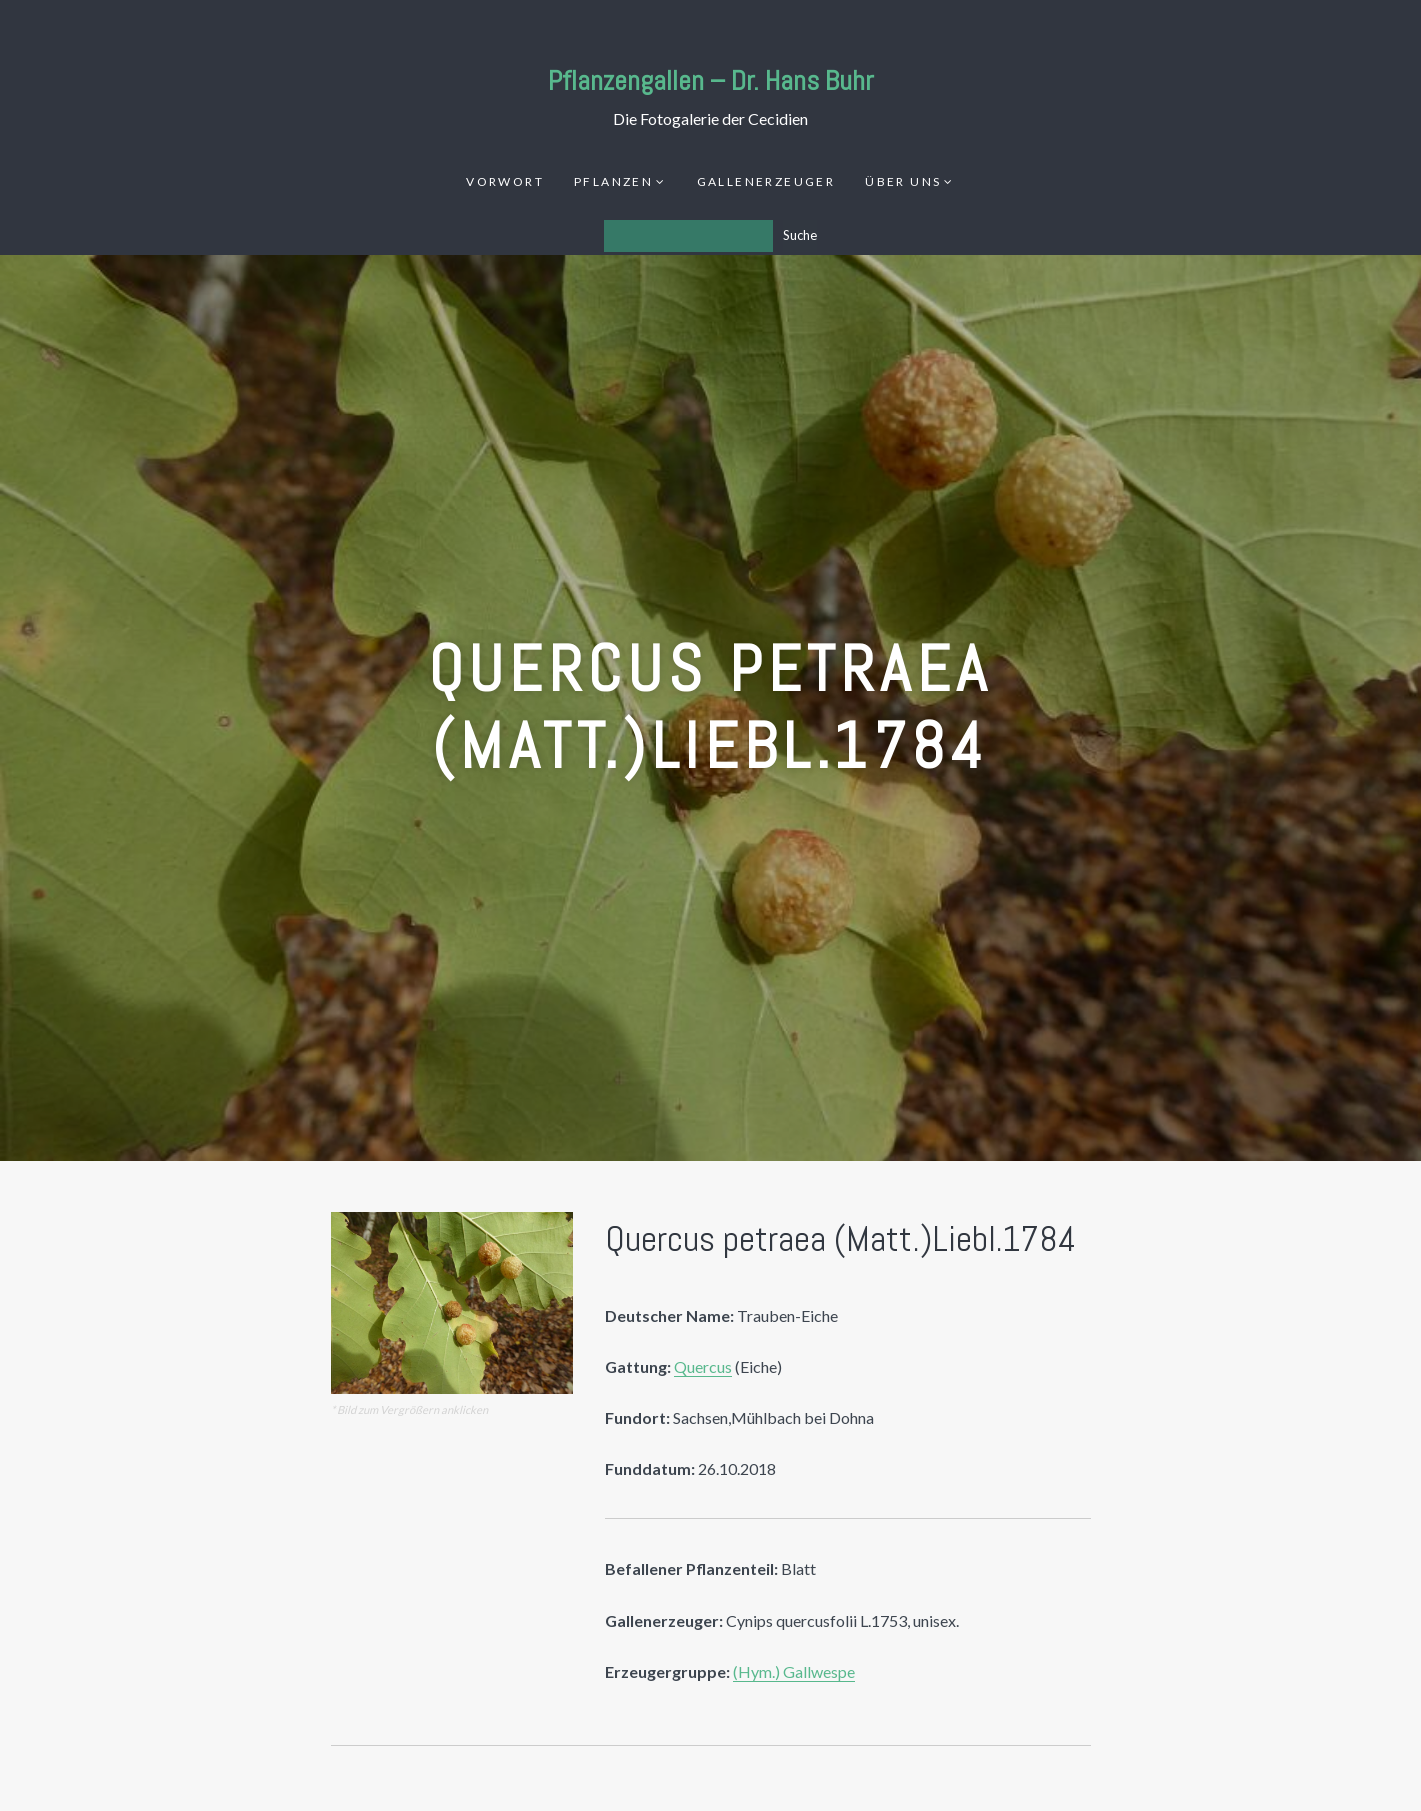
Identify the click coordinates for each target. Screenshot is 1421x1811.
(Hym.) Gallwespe (794, 1671)
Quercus (703, 1366)
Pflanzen (613, 181)
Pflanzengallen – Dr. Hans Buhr (711, 80)
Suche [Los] (800, 235)
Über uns (903, 181)
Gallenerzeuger (766, 181)
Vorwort (505, 181)
